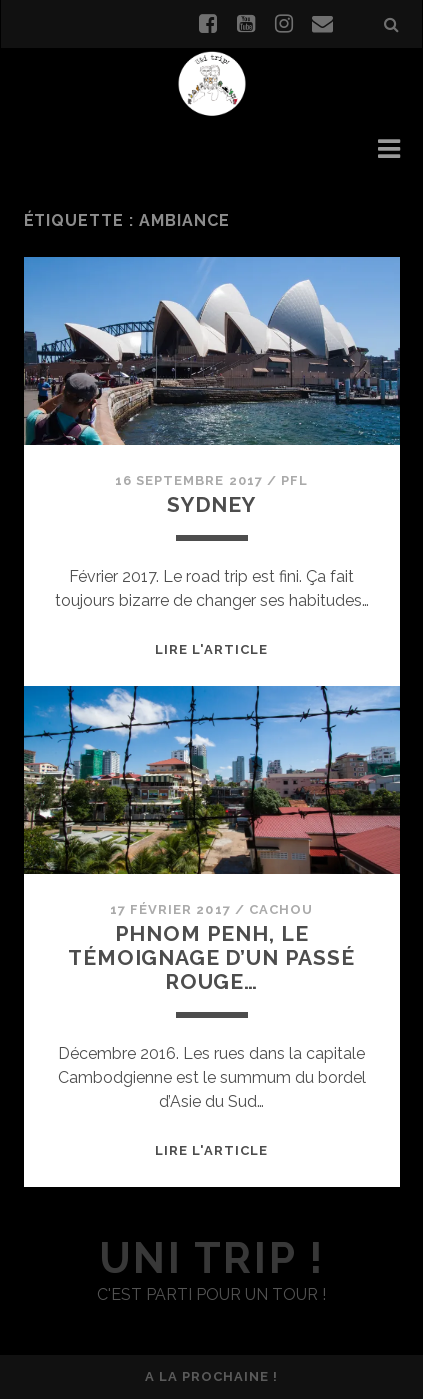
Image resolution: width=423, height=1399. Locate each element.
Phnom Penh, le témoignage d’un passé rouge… (211, 957)
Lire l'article (212, 649)
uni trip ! (211, 1258)
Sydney (211, 504)
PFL (294, 480)
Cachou (281, 909)
